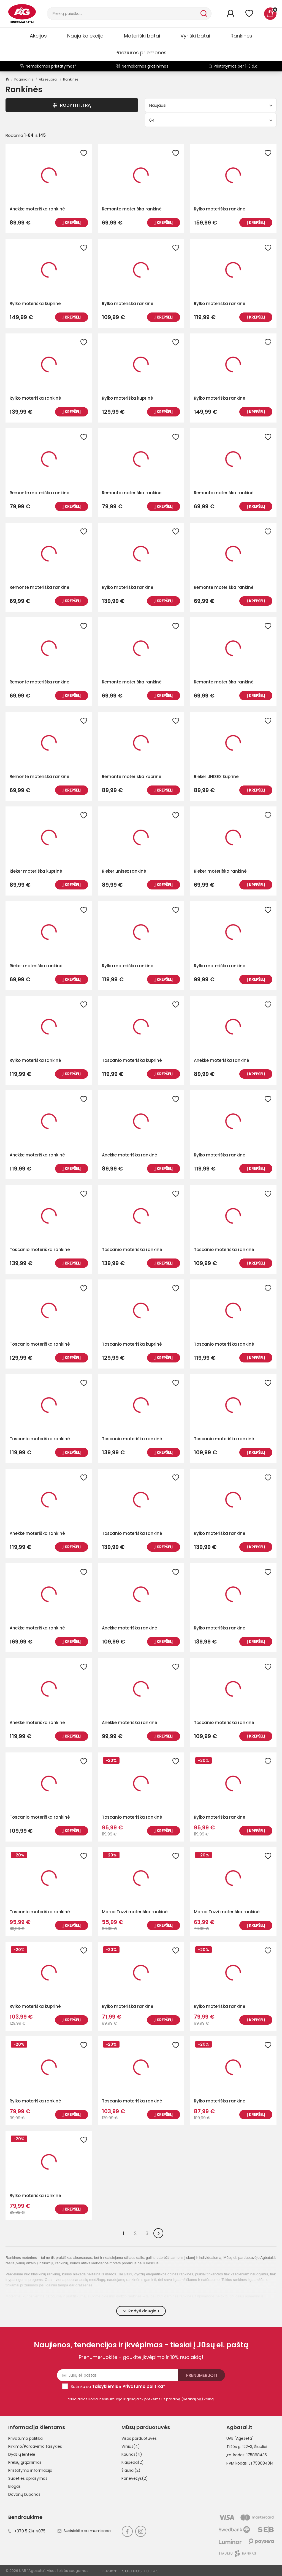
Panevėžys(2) (134, 2478)
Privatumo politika (25, 2438)
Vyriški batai (195, 35)
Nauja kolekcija (85, 35)
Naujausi (210, 105)
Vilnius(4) (130, 2446)
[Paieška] (123, 13)
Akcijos (38, 35)
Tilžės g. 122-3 (239, 2446)
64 (210, 120)
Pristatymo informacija (30, 2470)
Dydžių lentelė (21, 2454)
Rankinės (241, 35)
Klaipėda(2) (132, 2462)
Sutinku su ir (117, 2386)
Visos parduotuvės (139, 2438)
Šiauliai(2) (130, 2470)
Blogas (14, 2486)
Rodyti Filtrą (72, 105)
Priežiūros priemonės (141, 52)
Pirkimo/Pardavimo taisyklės (35, 2446)
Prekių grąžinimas (25, 2462)
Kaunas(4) (131, 2454)
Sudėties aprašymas (27, 2478)
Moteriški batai (142, 35)
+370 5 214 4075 (26, 2531)
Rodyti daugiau (141, 2311)
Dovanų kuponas (24, 2494)
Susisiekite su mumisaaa (84, 2531)
